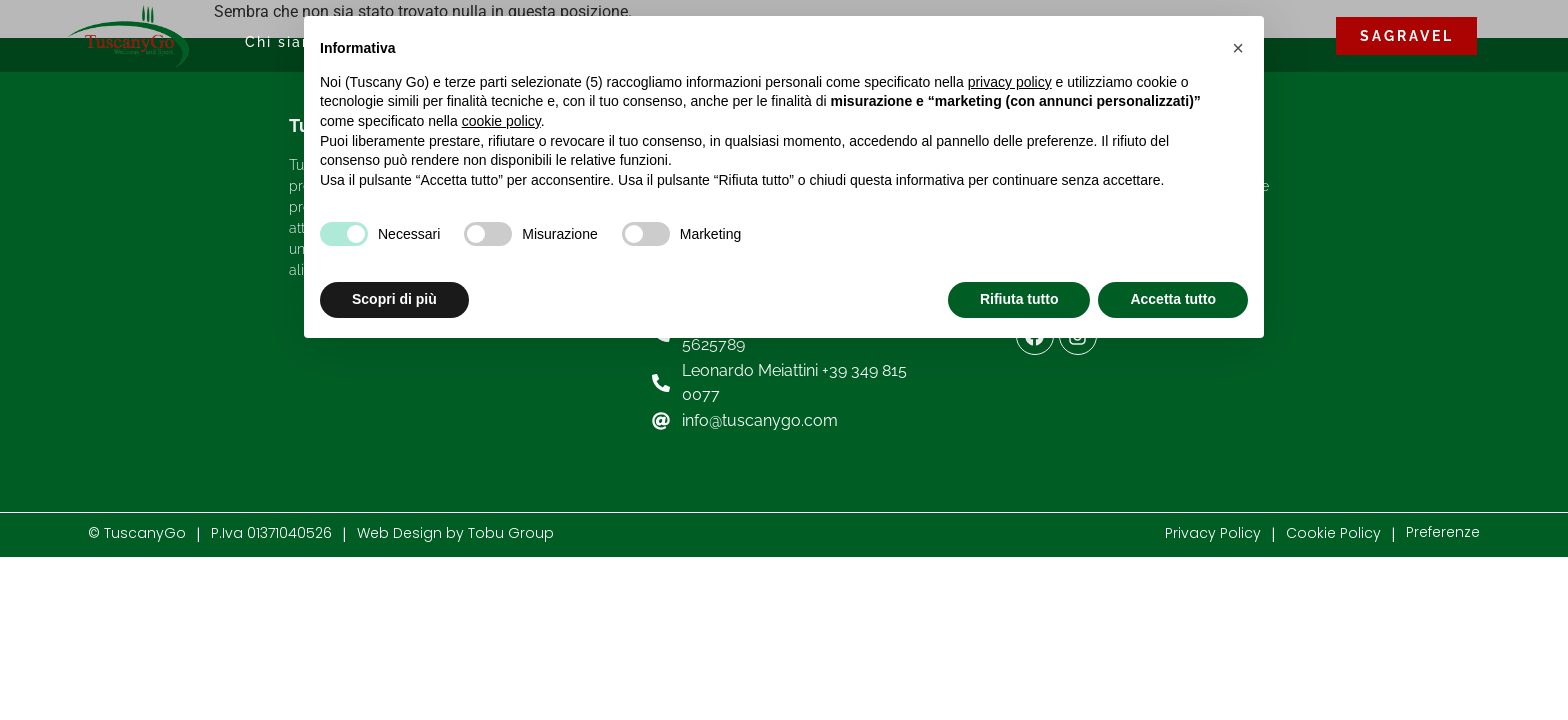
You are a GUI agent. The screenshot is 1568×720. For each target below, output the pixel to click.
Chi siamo (286, 42)
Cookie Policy (1333, 533)
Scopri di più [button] (394, 299)
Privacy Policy (1213, 533)
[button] (1238, 48)
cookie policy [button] (501, 121)
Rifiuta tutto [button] (1019, 299)
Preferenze (1443, 532)
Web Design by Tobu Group (455, 533)
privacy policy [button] (1010, 82)
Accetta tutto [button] (1173, 299)
